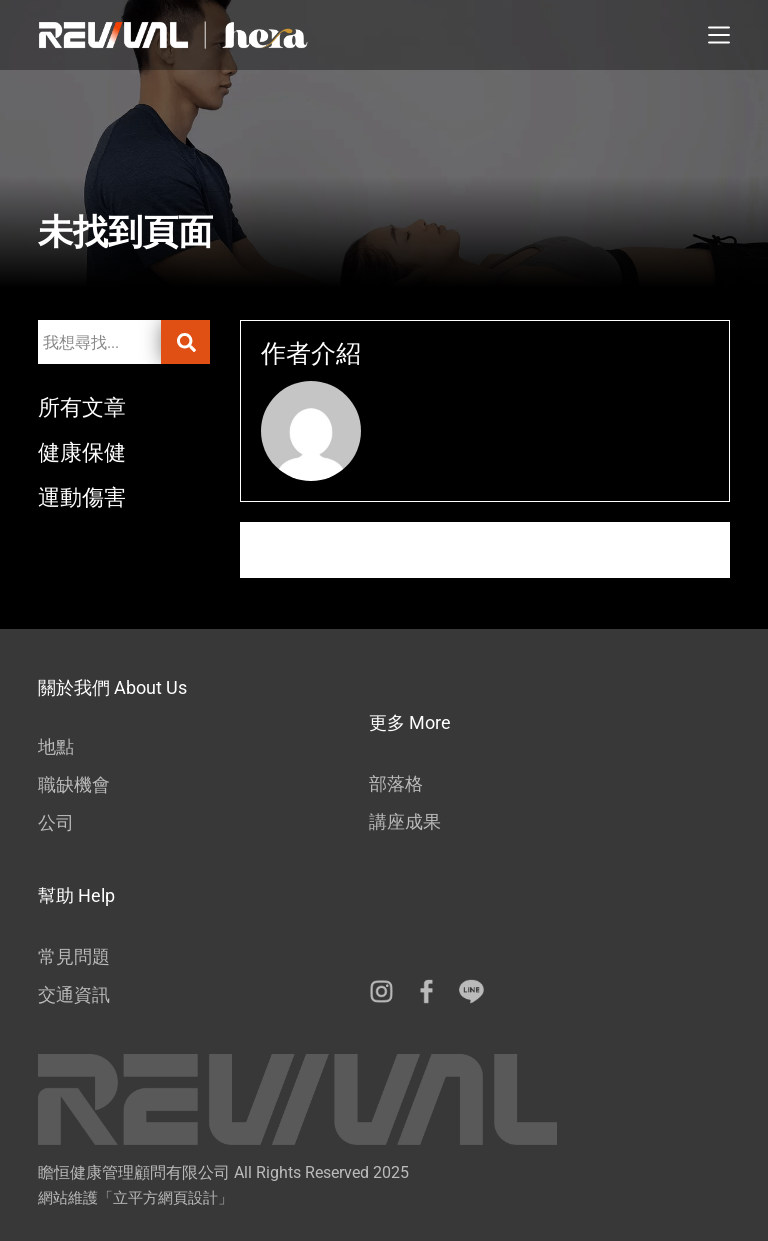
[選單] (719, 35)
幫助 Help (76, 895)
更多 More (410, 722)
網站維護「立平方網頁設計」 (135, 1198)
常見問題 (74, 956)
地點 (56, 746)
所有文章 (88, 406)
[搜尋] (185, 342)
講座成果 (405, 821)
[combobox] (99, 342)
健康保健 (88, 451)
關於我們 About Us (112, 687)
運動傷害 (88, 496)
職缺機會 (74, 784)
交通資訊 (74, 994)
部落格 (396, 783)
